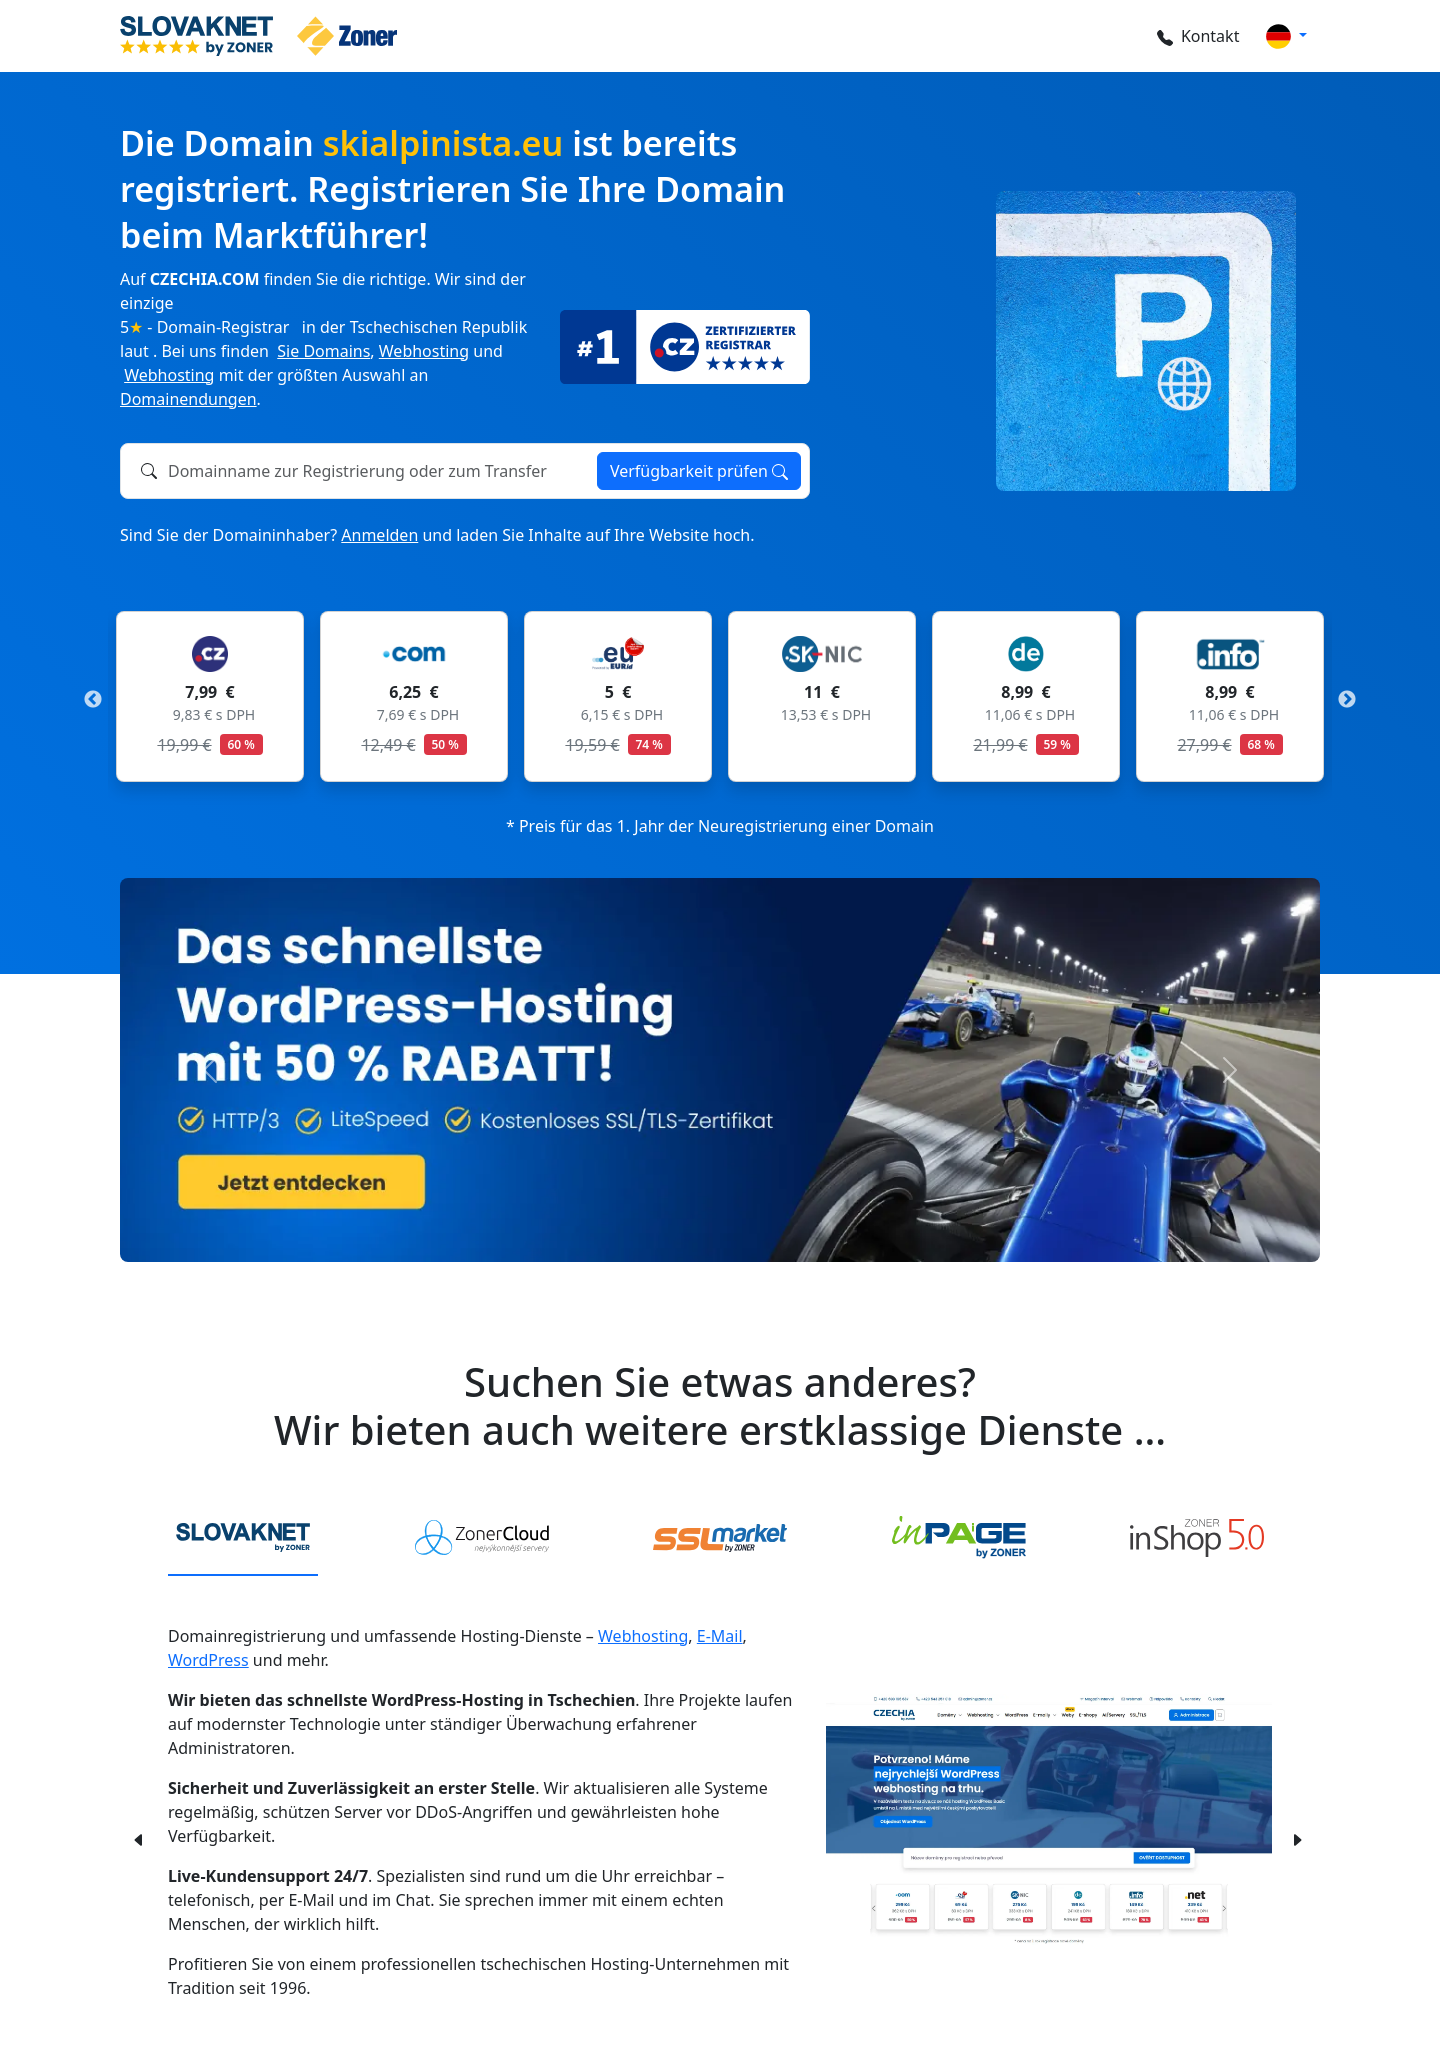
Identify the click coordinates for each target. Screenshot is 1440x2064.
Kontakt (1191, 36)
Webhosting (424, 351)
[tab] (243, 1539)
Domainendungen (188, 399)
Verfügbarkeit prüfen (699, 471)
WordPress (208, 1660)
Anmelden (379, 535)
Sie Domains (323, 351)
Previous (93, 700)
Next (1347, 700)
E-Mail (720, 1636)
